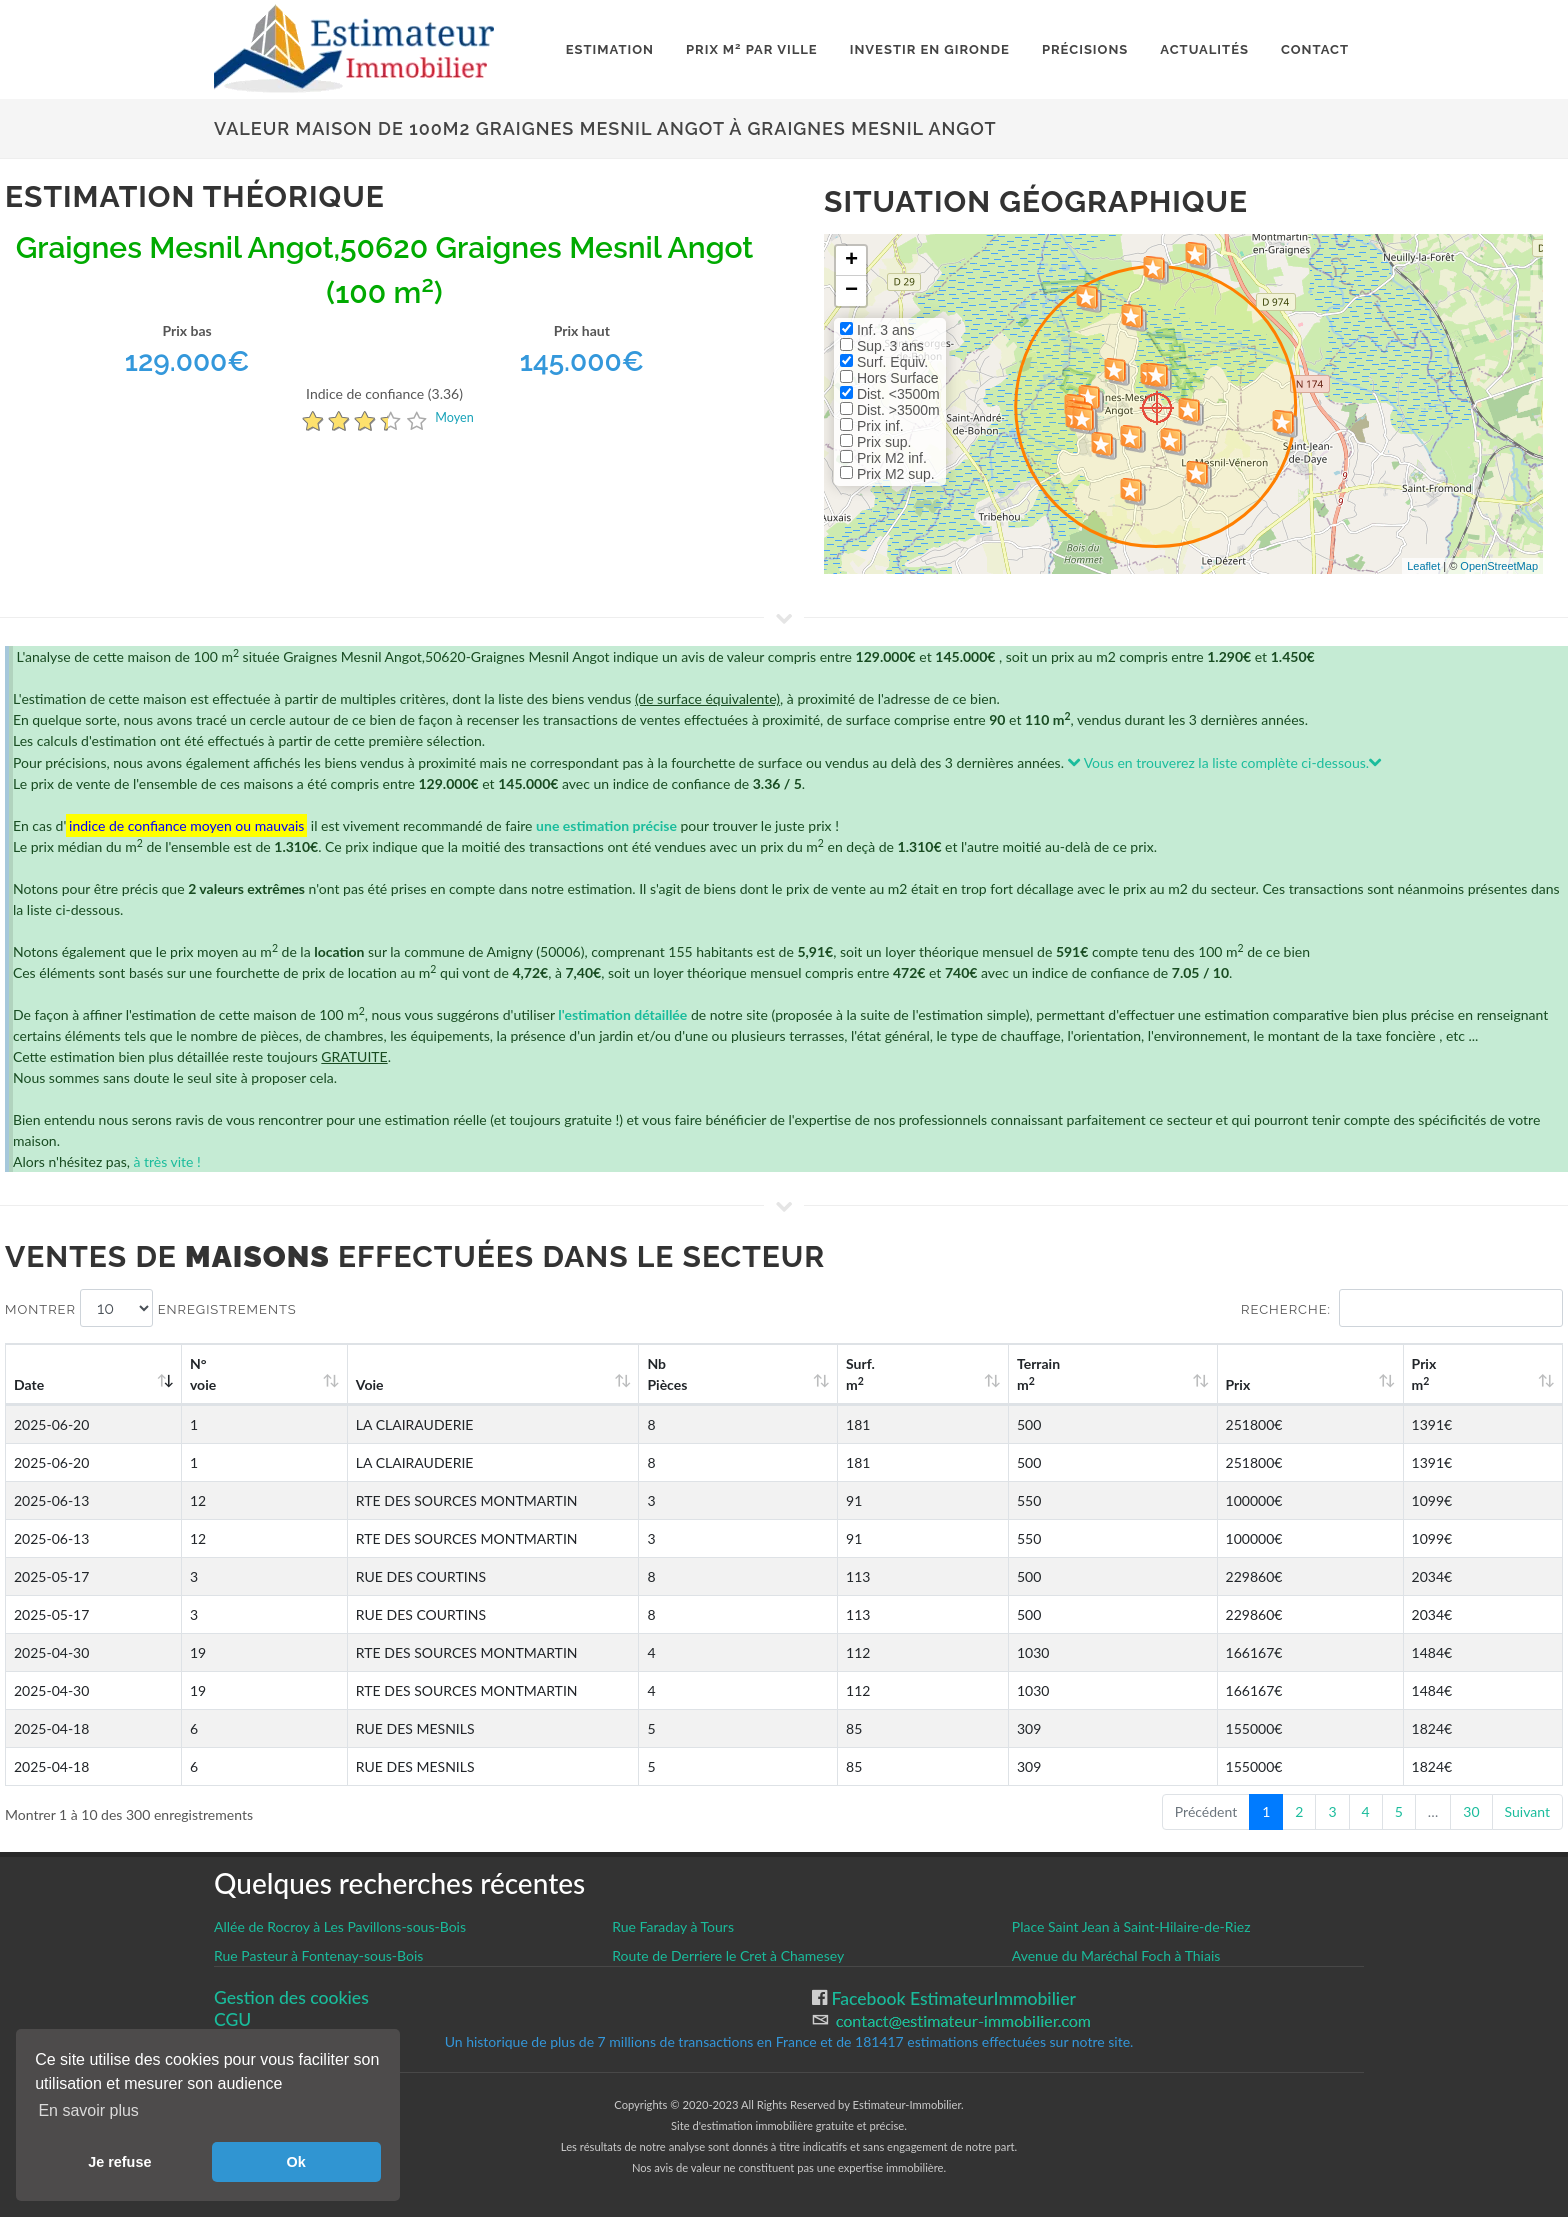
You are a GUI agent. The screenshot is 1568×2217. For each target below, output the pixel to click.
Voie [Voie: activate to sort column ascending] (350, 1384)
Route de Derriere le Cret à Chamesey (728, 1955)
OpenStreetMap (1499, 566)
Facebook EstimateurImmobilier (951, 1998)
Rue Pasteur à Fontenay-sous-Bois (318, 1955)
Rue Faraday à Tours (673, 1926)
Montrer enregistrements (151, 1308)
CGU (232, 2019)
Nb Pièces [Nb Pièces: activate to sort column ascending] (844, 1374)
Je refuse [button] (119, 2162)
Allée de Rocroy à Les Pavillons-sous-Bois (340, 1926)
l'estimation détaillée (622, 1014)
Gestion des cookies (291, 1997)
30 (1471, 1811)
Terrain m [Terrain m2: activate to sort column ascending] (1145, 1374)
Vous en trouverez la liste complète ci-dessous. (1225, 762)
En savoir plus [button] (88, 2110)
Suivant (1527, 1811)
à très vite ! (166, 1161)
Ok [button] (296, 2162)
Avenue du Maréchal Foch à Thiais (1116, 1955)
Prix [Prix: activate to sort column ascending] (1304, 1384)
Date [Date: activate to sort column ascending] (29, 1384)
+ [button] (851, 261)
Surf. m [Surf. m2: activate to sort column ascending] (1000, 1374)
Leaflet (1423, 566)
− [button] (851, 291)
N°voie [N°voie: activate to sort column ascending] (215, 1374)
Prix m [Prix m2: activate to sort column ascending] (1454, 1374)
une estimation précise (606, 825)
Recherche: (1402, 1308)
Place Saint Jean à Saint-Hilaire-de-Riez (1131, 1926)
